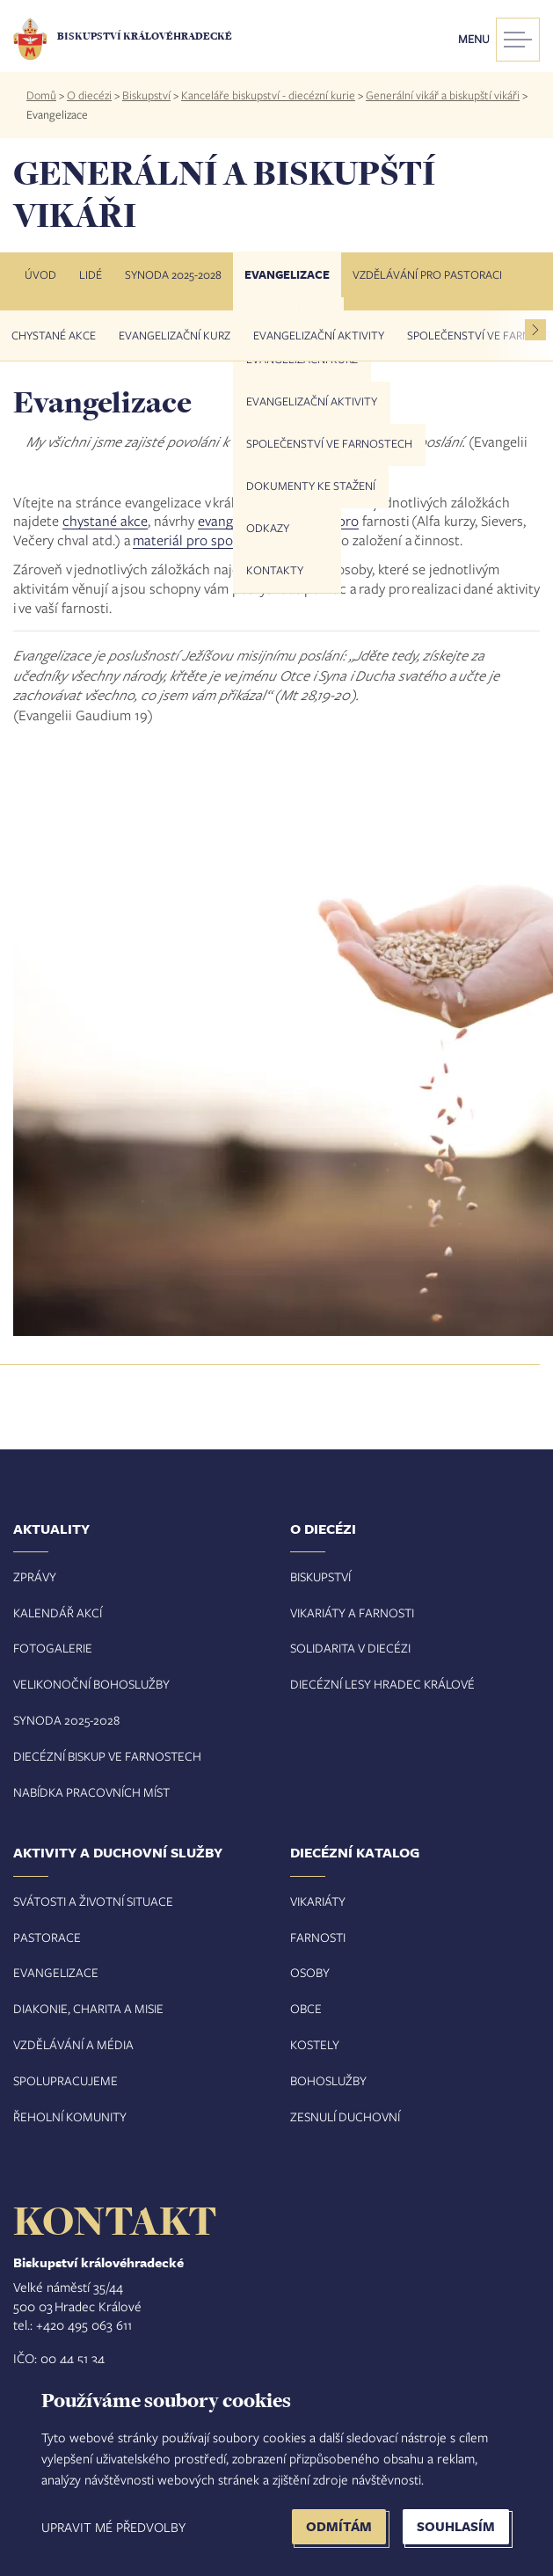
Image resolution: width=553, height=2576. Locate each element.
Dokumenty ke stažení (310, 485)
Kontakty (274, 570)
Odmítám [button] (339, 2526)
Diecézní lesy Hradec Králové (382, 1683)
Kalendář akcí (57, 1612)
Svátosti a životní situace (93, 1901)
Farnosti (318, 1937)
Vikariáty (318, 1901)
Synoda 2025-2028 (173, 274)
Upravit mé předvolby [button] (113, 2527)
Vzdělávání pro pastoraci (427, 274)
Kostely (314, 2044)
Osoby (310, 1972)
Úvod (40, 274)
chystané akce (105, 520)
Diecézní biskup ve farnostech (107, 1756)
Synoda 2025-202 (63, 1719)
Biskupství (146, 95)
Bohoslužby (328, 2080)
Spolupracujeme (65, 2080)
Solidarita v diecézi (350, 1647)
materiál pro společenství (210, 539)
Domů (41, 95)
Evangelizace (287, 274)
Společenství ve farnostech (329, 443)
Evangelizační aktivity (311, 401)
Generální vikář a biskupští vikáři (443, 95)
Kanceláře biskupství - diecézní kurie (268, 95)
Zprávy (34, 1576)
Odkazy (267, 528)
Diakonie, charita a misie (88, 2008)
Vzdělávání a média (73, 2044)
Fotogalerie (52, 1647)
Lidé (90, 274)
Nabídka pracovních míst (91, 1792)
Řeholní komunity (70, 2116)
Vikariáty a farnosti (352, 1612)
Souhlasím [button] (456, 2526)
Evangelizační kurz (174, 335)
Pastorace (47, 1937)
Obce (306, 2008)
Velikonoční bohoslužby (91, 1683)
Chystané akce (53, 335)
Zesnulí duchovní (345, 2116)
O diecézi (89, 95)
